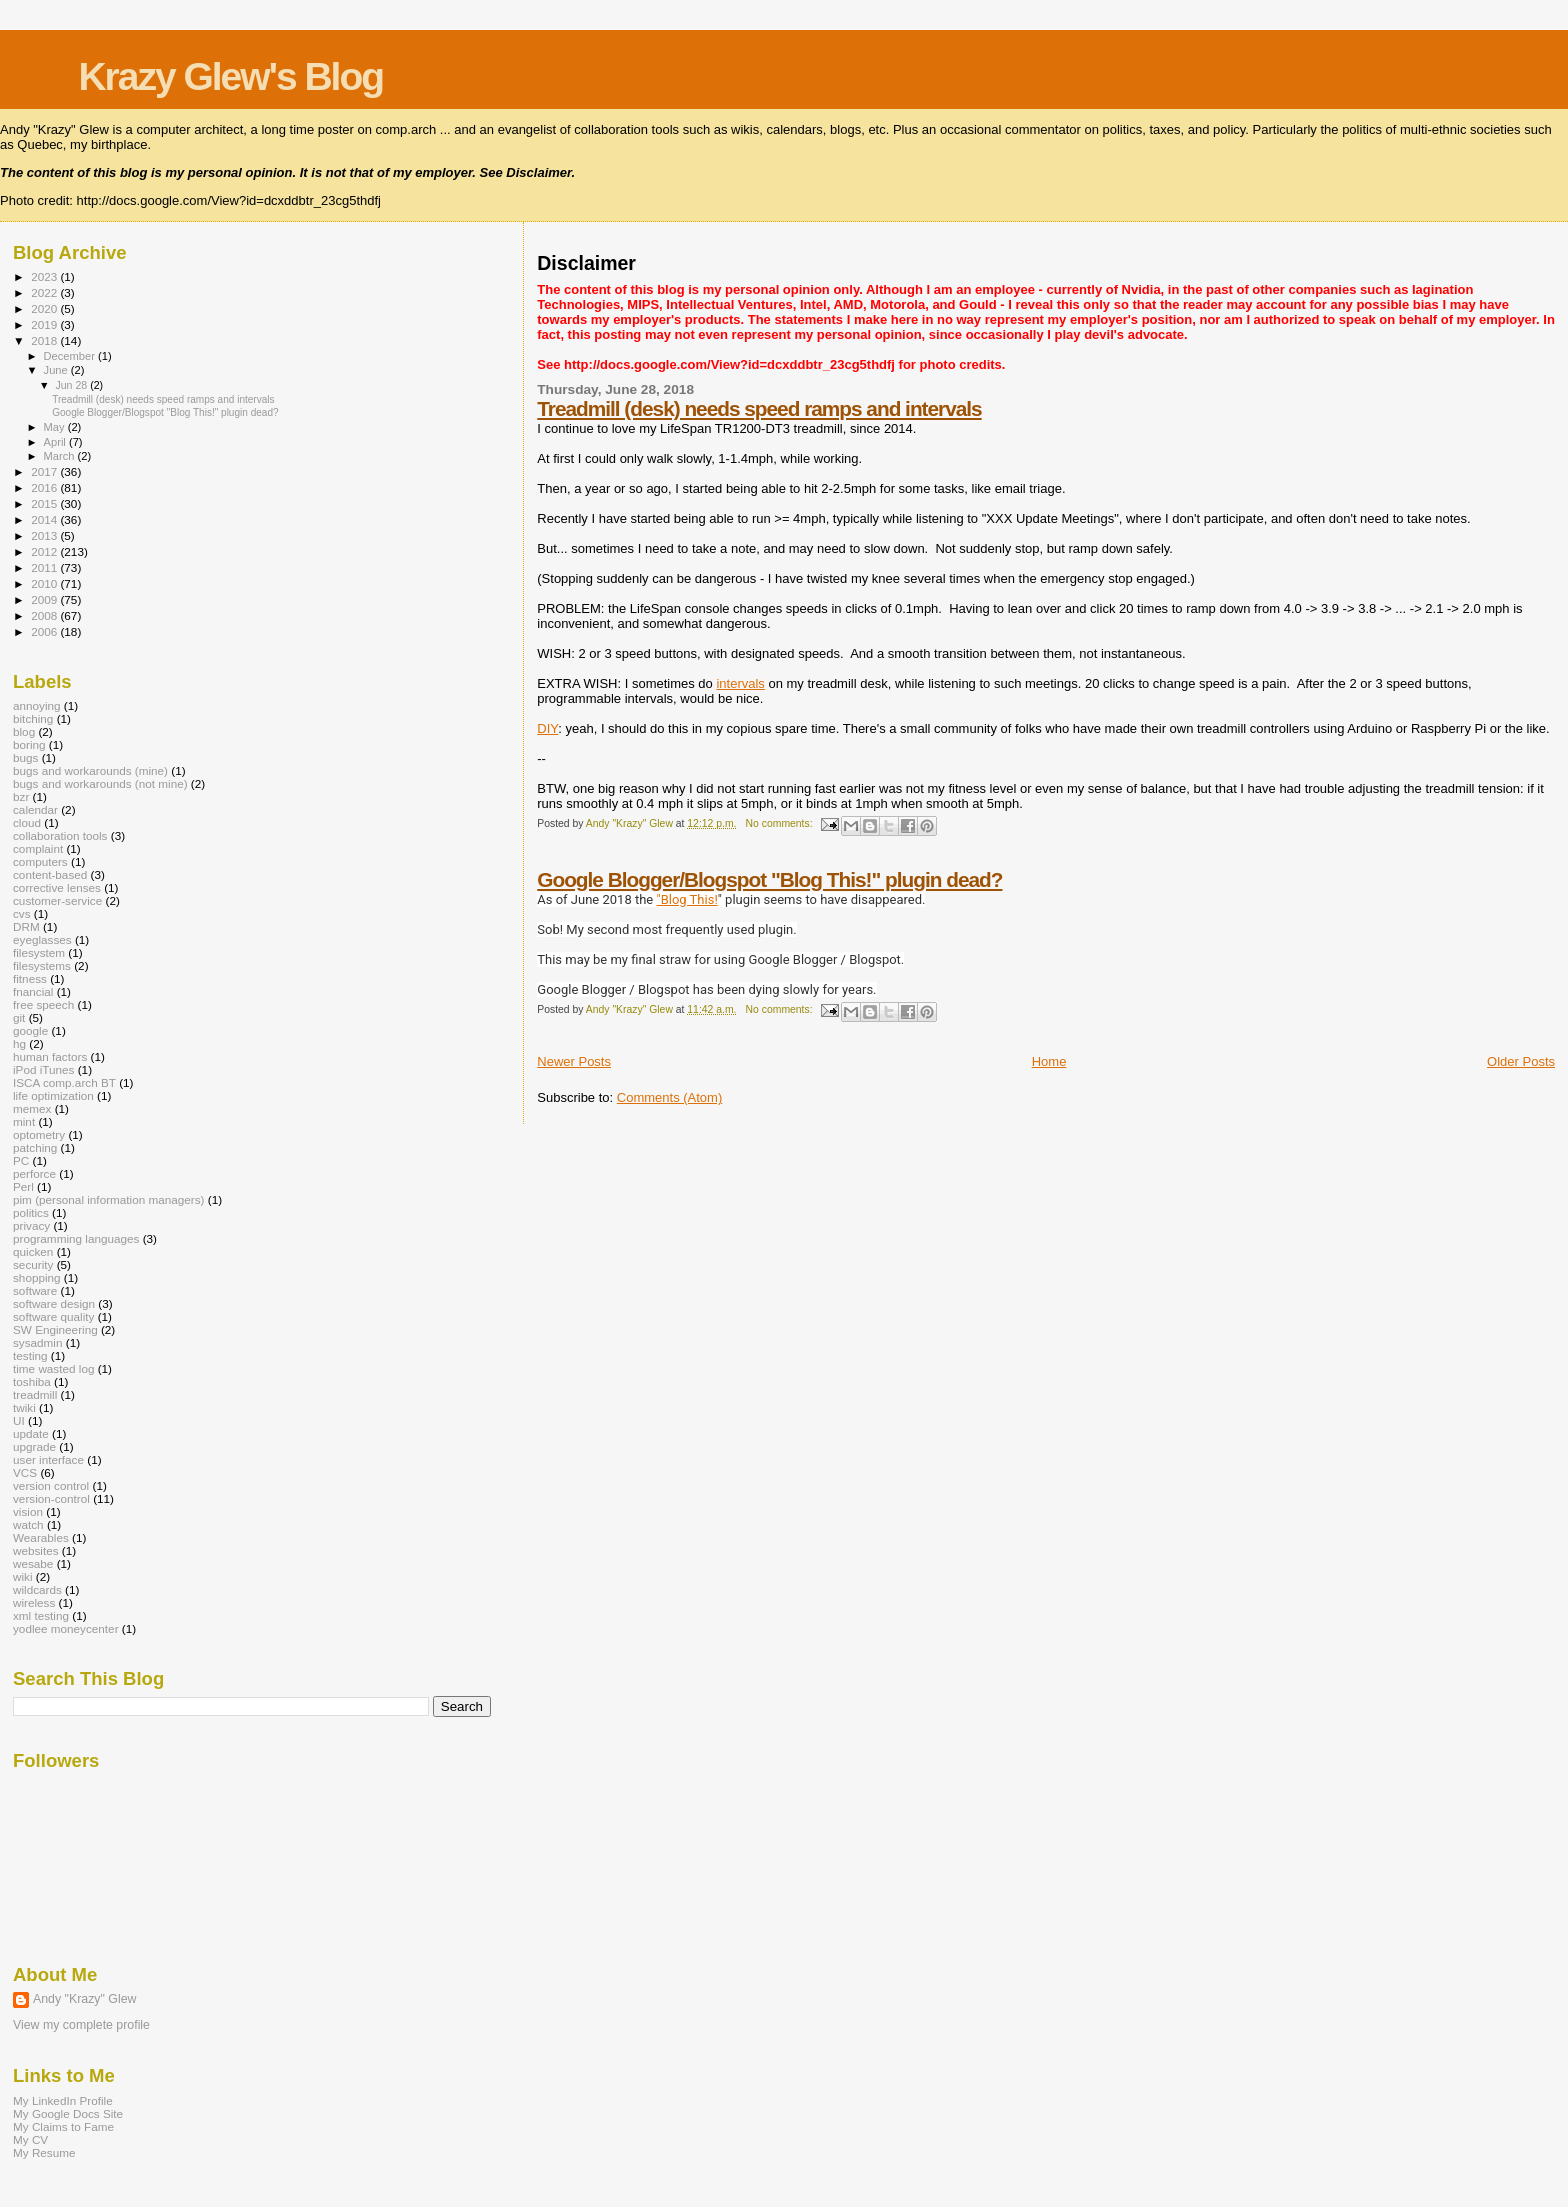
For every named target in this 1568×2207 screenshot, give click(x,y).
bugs (25, 757)
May (56, 427)
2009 (45, 599)
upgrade (34, 1446)
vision (28, 1511)
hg (19, 1043)
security (33, 1264)
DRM (26, 926)
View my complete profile (81, 2025)
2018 (45, 340)
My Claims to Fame (63, 2126)
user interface (48, 1459)
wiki (23, 1576)
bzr (21, 796)
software (35, 1290)
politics (31, 1212)
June (57, 370)
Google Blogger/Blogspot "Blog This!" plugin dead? (769, 879)
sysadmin (38, 1342)
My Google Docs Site (68, 2113)
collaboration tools (60, 835)
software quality (53, 1316)
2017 (45, 471)
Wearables (41, 1537)
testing (30, 1355)
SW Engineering (55, 1329)
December (71, 356)
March (61, 456)
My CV (30, 2139)
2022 (45, 292)
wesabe (33, 1563)
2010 (45, 583)
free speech (43, 1004)
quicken (33, 1251)
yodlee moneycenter (66, 1628)
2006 (45, 631)
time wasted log (53, 1368)
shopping (37, 1277)
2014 (45, 519)
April (56, 442)
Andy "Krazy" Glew (84, 1999)
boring (29, 744)
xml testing (41, 1615)
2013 (45, 535)
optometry (39, 1134)
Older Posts (1521, 1061)
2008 (45, 615)
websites (36, 1550)
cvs (22, 913)
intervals (740, 683)
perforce (34, 1173)
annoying (37, 705)
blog (24, 731)
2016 (45, 487)
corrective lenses (57, 887)
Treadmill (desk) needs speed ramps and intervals (759, 408)
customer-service (57, 900)
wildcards (37, 1589)
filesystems (42, 965)
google (30, 1030)
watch (28, 1524)
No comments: (781, 823)
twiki (24, 1407)
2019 (45, 324)
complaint (38, 848)
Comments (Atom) (669, 1097)
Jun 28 (72, 385)
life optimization (53, 1095)
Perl (23, 1186)
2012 (45, 551)
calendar (35, 809)
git (19, 1017)
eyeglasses (42, 939)
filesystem (39, 952)
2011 (45, 567)
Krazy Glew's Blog (230, 76)
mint (24, 1121)
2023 (45, 276)
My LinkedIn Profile (63, 2100)
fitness (30, 978)
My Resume (44, 2152)
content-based (50, 874)
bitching (33, 718)
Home (1049, 1061)
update (31, 1433)
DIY (547, 728)
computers (40, 861)
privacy (31, 1225)
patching (35, 1147)
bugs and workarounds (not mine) (100, 783)
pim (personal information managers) (109, 1199)
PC (21, 1160)
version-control (51, 1498)
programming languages (76, 1238)
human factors (50, 1056)
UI (19, 1420)
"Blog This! (686, 899)
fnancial (33, 991)
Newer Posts (574, 1061)
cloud (27, 822)
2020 (45, 308)
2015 (45, 503)
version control (51, 1485)
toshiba (32, 1381)
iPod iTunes (43, 1069)
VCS (25, 1472)
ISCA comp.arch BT (64, 1082)
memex (32, 1108)
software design (54, 1303)
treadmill (35, 1394)
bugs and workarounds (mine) (90, 770)
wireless (34, 1602)
